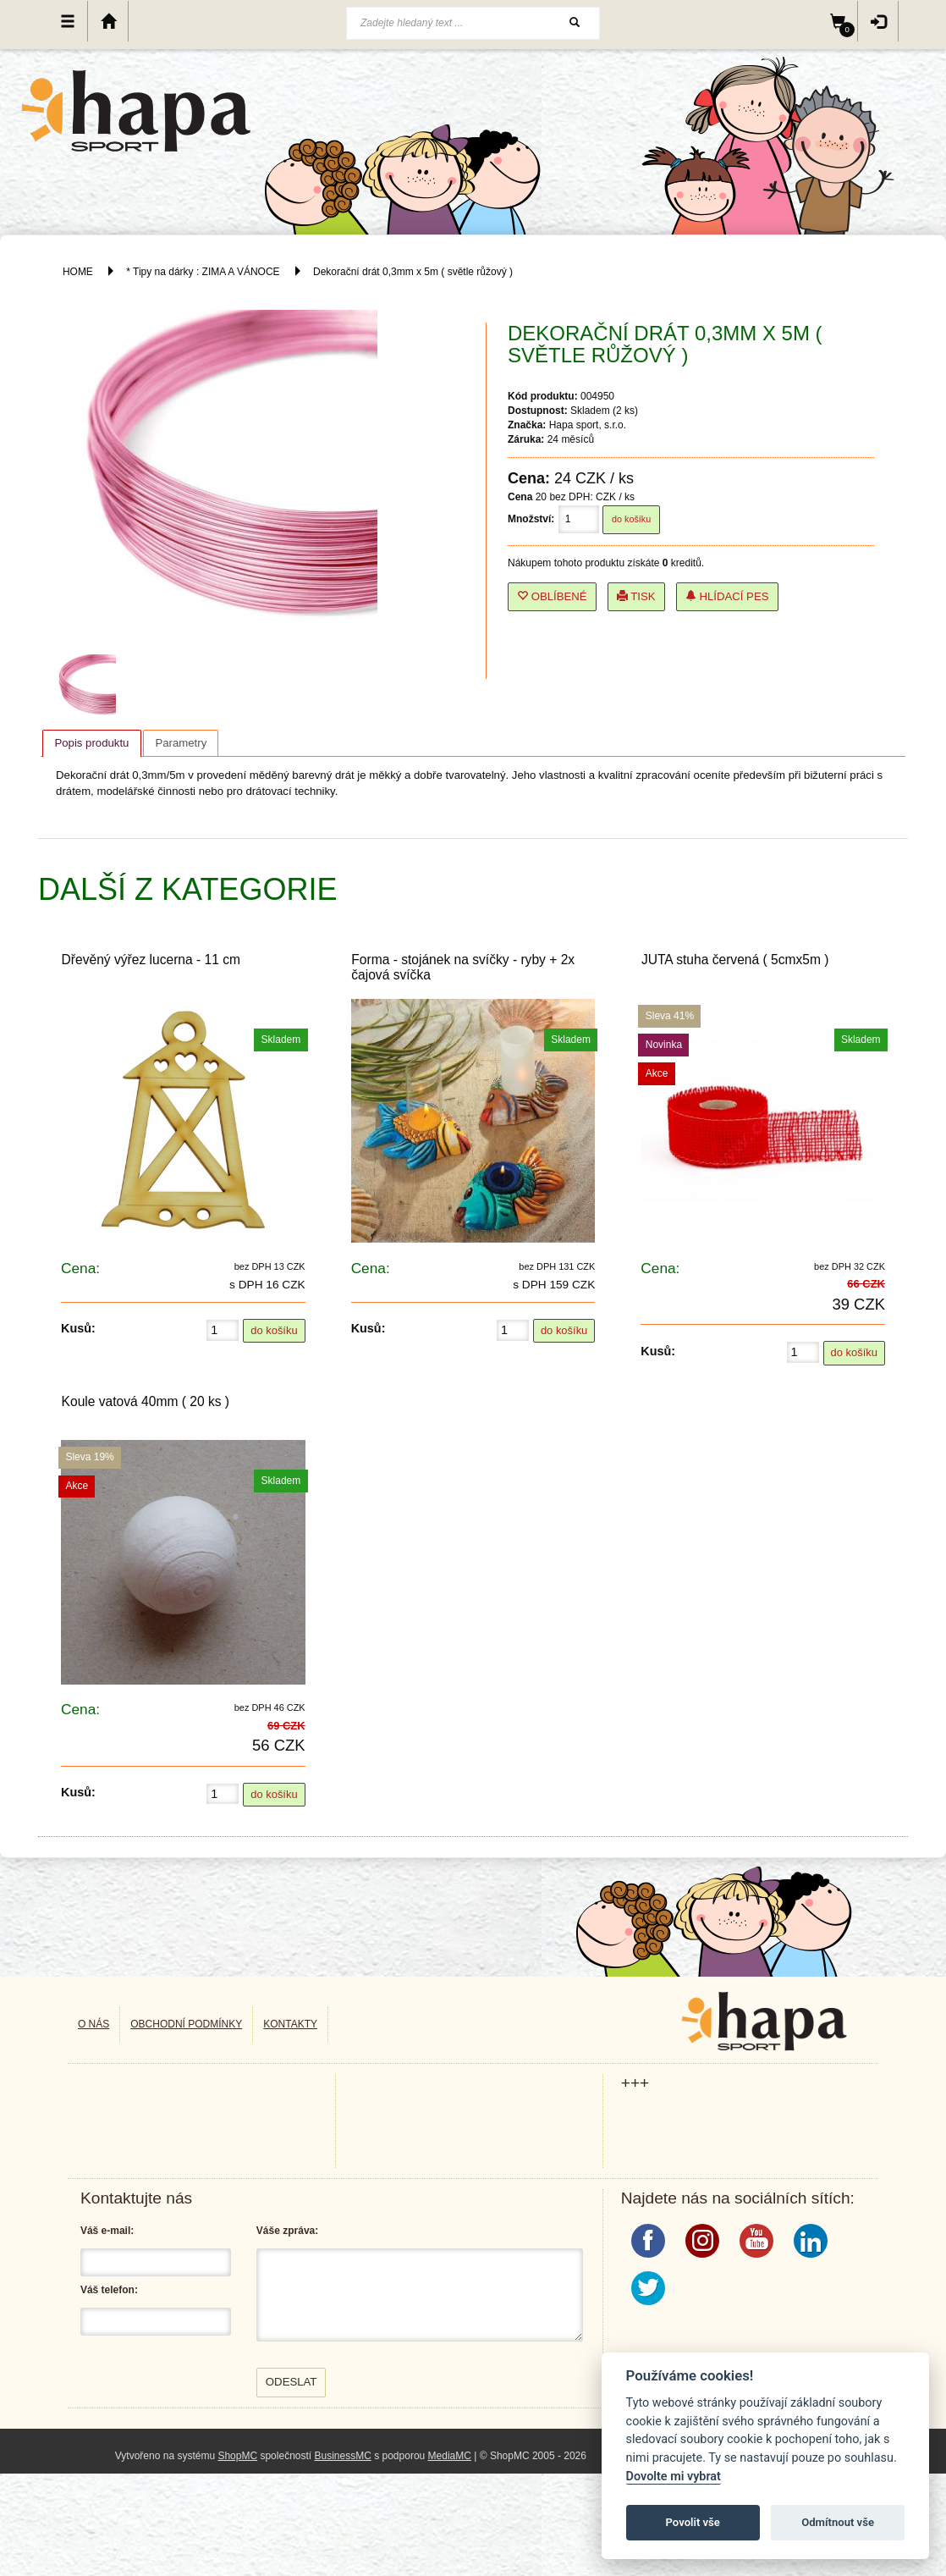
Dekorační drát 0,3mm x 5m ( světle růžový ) (413, 272)
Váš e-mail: (107, 2231)
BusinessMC (342, 2456)
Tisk (636, 596)
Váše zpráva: (287, 2231)
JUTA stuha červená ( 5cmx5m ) (735, 959)
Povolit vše (693, 2522)
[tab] (91, 743)
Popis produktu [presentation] (91, 742)
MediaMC (449, 2456)
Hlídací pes (727, 596)
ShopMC (237, 2456)
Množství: (531, 519)
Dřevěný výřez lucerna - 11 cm (151, 959)
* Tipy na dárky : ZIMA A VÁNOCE (202, 272)
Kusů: (78, 1328)
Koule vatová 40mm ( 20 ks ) (145, 1401)
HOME (78, 272)
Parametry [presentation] (180, 742)
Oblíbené (552, 596)
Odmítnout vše (837, 2522)
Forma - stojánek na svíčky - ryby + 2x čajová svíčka (463, 966)
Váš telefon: (109, 2290)
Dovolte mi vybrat (673, 2476)
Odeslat (291, 2381)
